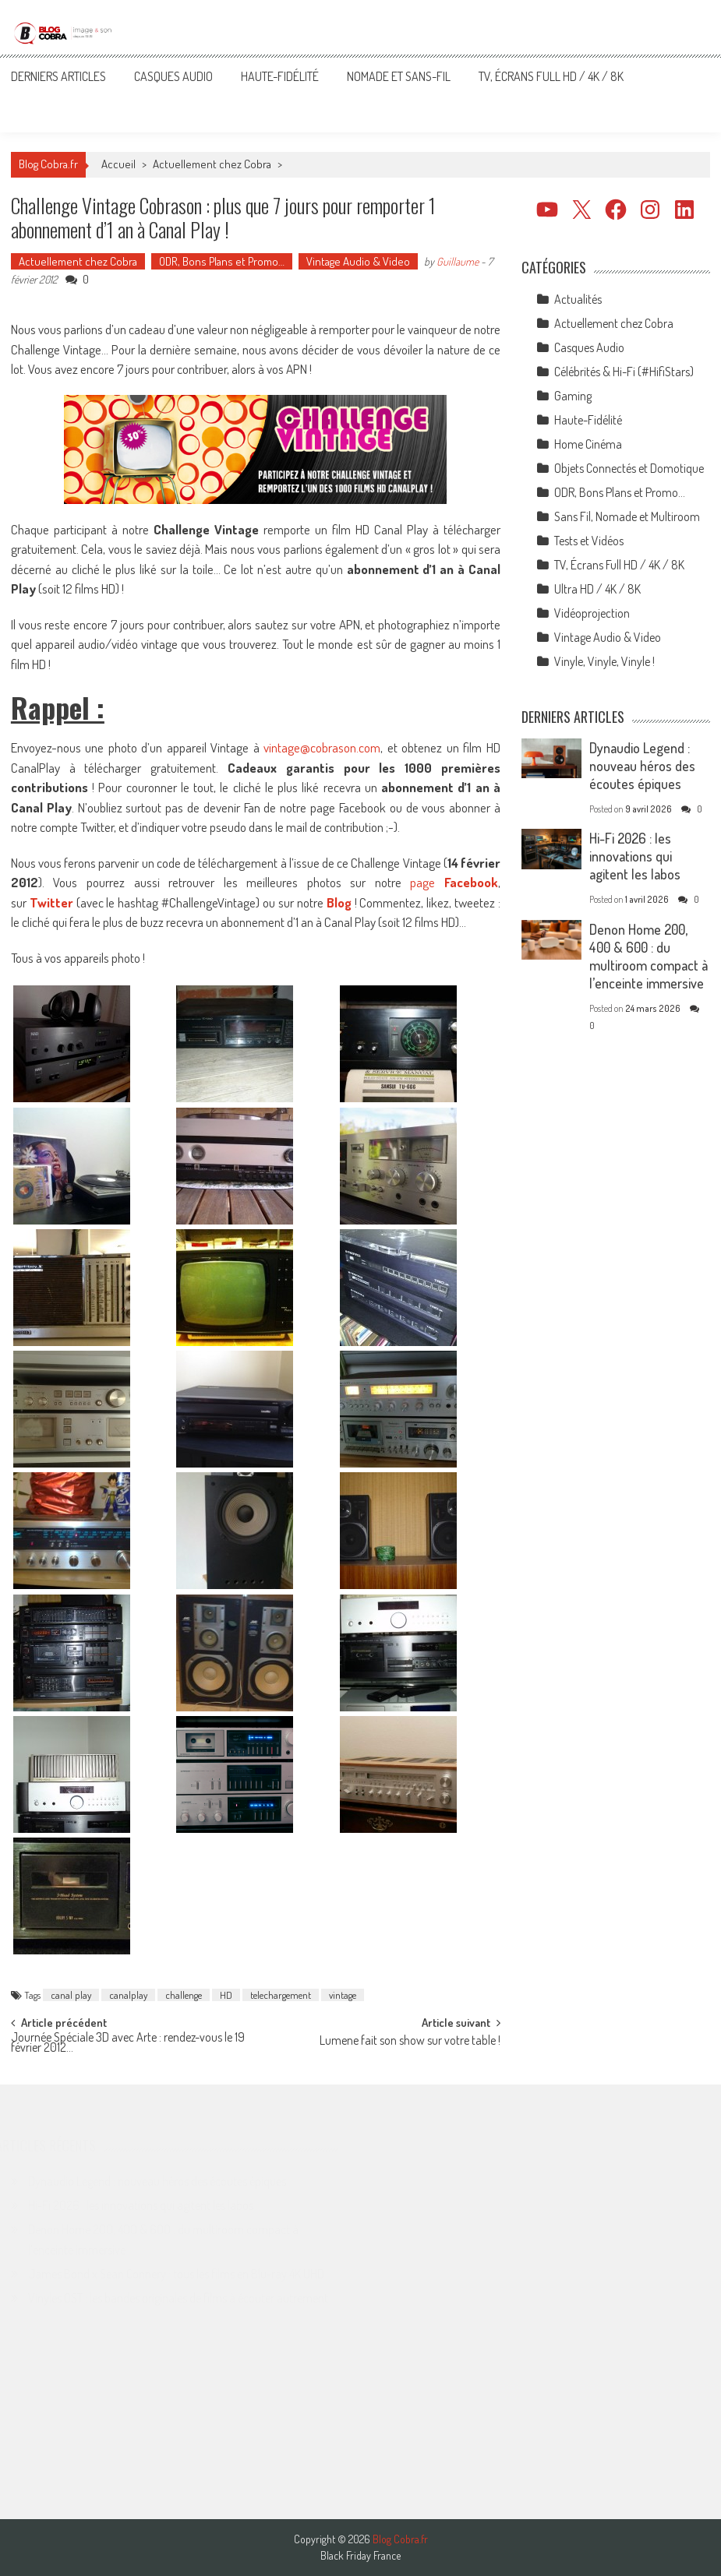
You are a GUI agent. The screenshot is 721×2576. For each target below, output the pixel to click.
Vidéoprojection (592, 613)
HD (226, 1995)
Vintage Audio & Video (358, 261)
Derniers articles (58, 76)
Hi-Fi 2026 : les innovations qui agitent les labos (634, 856)
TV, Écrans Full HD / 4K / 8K (551, 76)
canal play (71, 1995)
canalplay (128, 1995)
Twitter (51, 902)
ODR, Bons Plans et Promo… (222, 261)
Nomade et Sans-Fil (399, 76)
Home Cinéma (588, 444)
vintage (342, 1995)
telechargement (280, 1995)
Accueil (118, 164)
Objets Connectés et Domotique (629, 468)
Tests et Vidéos (589, 540)
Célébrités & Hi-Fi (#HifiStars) (624, 371)
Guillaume (457, 261)
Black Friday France (360, 2555)
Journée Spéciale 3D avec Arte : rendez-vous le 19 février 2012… (128, 2043)
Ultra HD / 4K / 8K (597, 589)
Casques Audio (173, 76)
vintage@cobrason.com (321, 747)
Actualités (578, 299)
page (454, 882)
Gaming (573, 395)
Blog (339, 902)
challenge (183, 1995)
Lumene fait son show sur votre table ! (410, 2041)
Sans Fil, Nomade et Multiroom (627, 516)
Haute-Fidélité (280, 76)
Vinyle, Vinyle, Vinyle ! (604, 661)
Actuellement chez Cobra (212, 164)
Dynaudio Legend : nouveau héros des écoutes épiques (642, 765)
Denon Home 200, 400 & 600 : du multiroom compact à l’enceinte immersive (648, 956)
